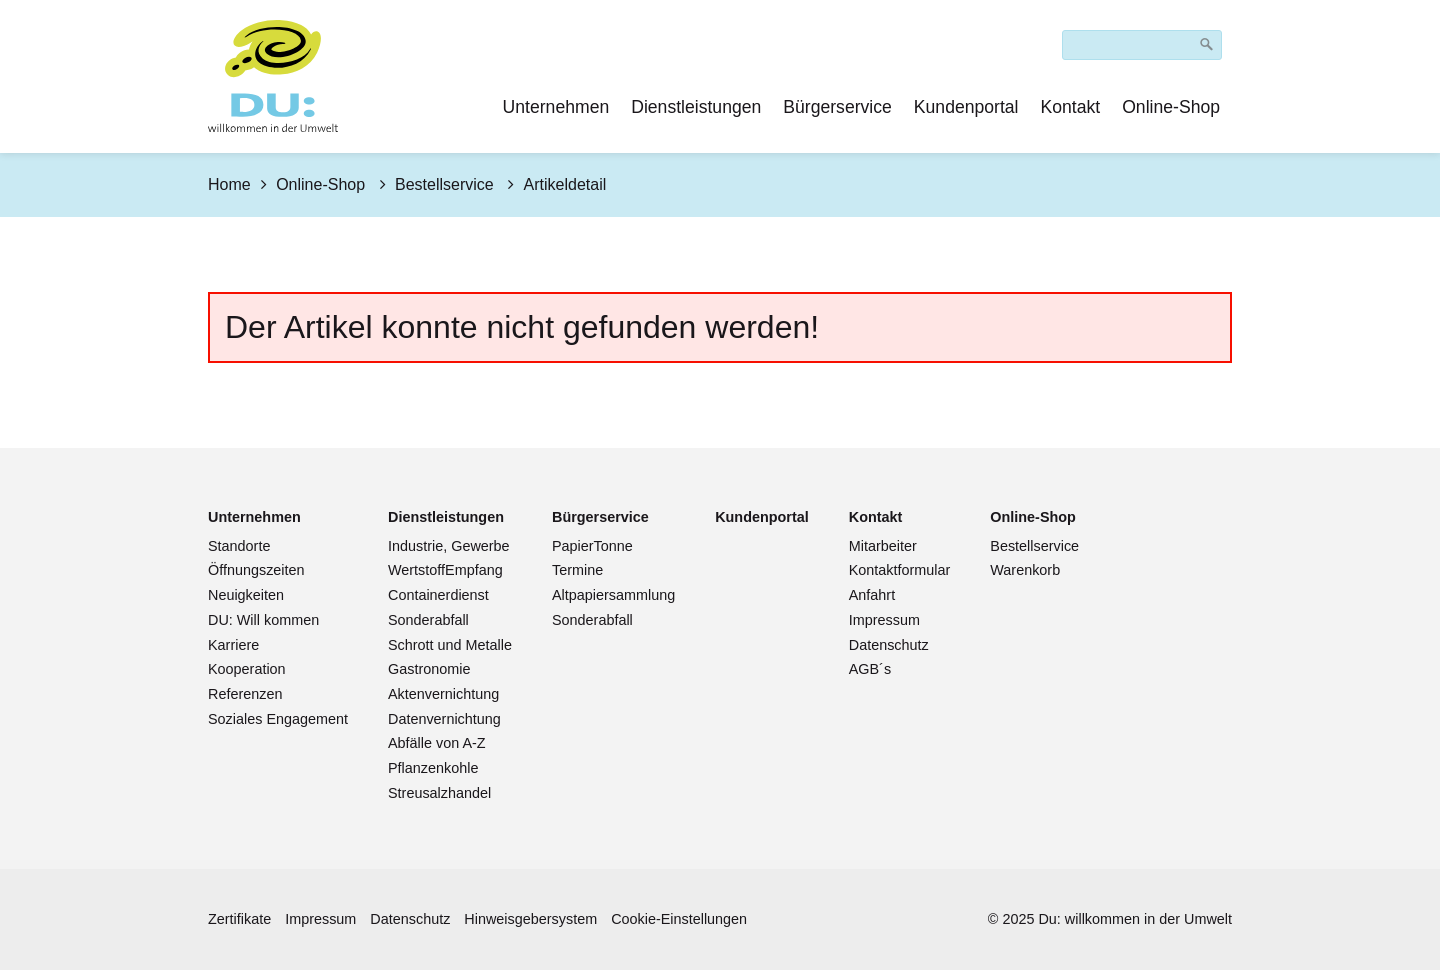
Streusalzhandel (439, 793)
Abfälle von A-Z (437, 743)
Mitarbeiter (883, 546)
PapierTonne (592, 546)
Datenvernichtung (444, 719)
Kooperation (247, 669)
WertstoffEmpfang (445, 570)
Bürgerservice (837, 107)
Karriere (233, 645)
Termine (577, 570)
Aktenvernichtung (443, 694)
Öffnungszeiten (256, 570)
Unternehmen (556, 107)
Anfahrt (872, 595)
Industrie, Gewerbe (449, 546)
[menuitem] (557, 107)
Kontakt (1071, 107)
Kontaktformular (900, 570)
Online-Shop (1171, 107)
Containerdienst (438, 595)
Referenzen (245, 694)
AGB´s (870, 669)
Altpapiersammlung (613, 595)
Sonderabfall (428, 620)
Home (229, 184)
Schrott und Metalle (450, 645)
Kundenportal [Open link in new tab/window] (966, 107)
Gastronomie (429, 669)
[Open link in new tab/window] (762, 517)
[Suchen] (1207, 45)
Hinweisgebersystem (530, 919)
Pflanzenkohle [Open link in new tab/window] (433, 768)
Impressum (884, 620)
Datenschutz (889, 645)
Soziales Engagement (278, 719)
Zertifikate (239, 919)
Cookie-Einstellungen (679, 919)
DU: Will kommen (263, 620)
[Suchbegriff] (1142, 45)
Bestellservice (1034, 546)
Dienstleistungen (696, 107)
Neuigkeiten (246, 595)
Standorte (239, 546)
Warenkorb (1025, 570)
